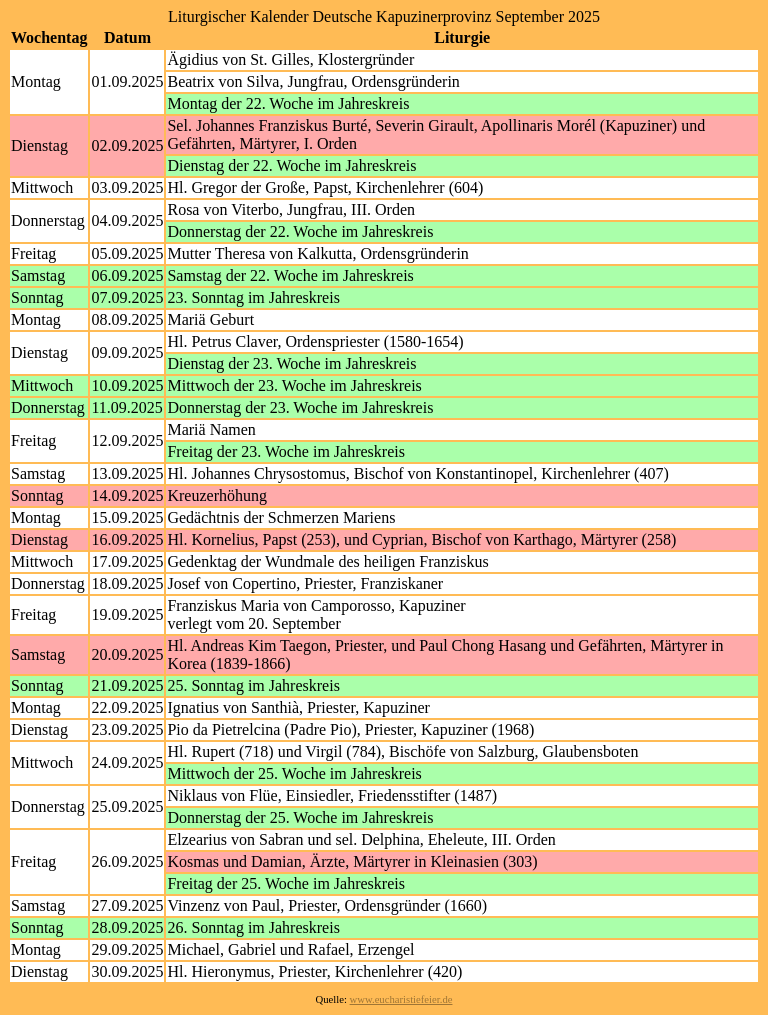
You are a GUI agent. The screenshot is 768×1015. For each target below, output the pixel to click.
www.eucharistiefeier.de (401, 999)
